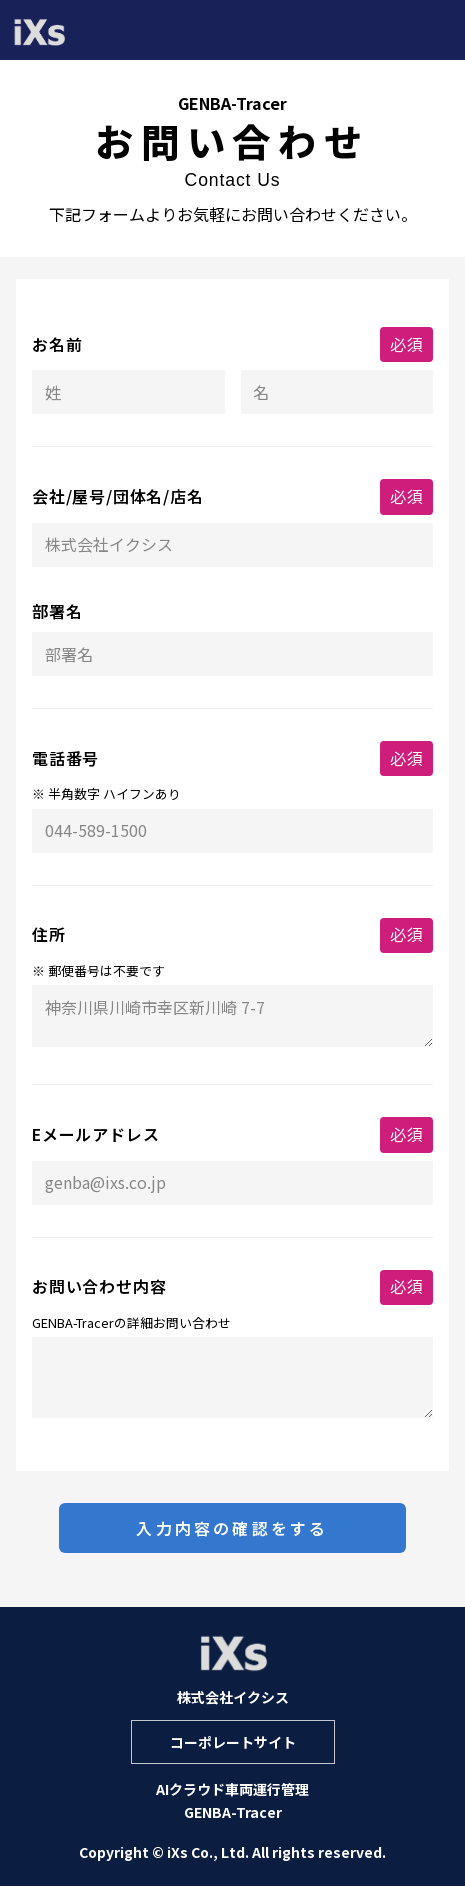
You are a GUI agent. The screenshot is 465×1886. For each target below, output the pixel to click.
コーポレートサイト (233, 1742)
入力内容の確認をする (232, 1528)
